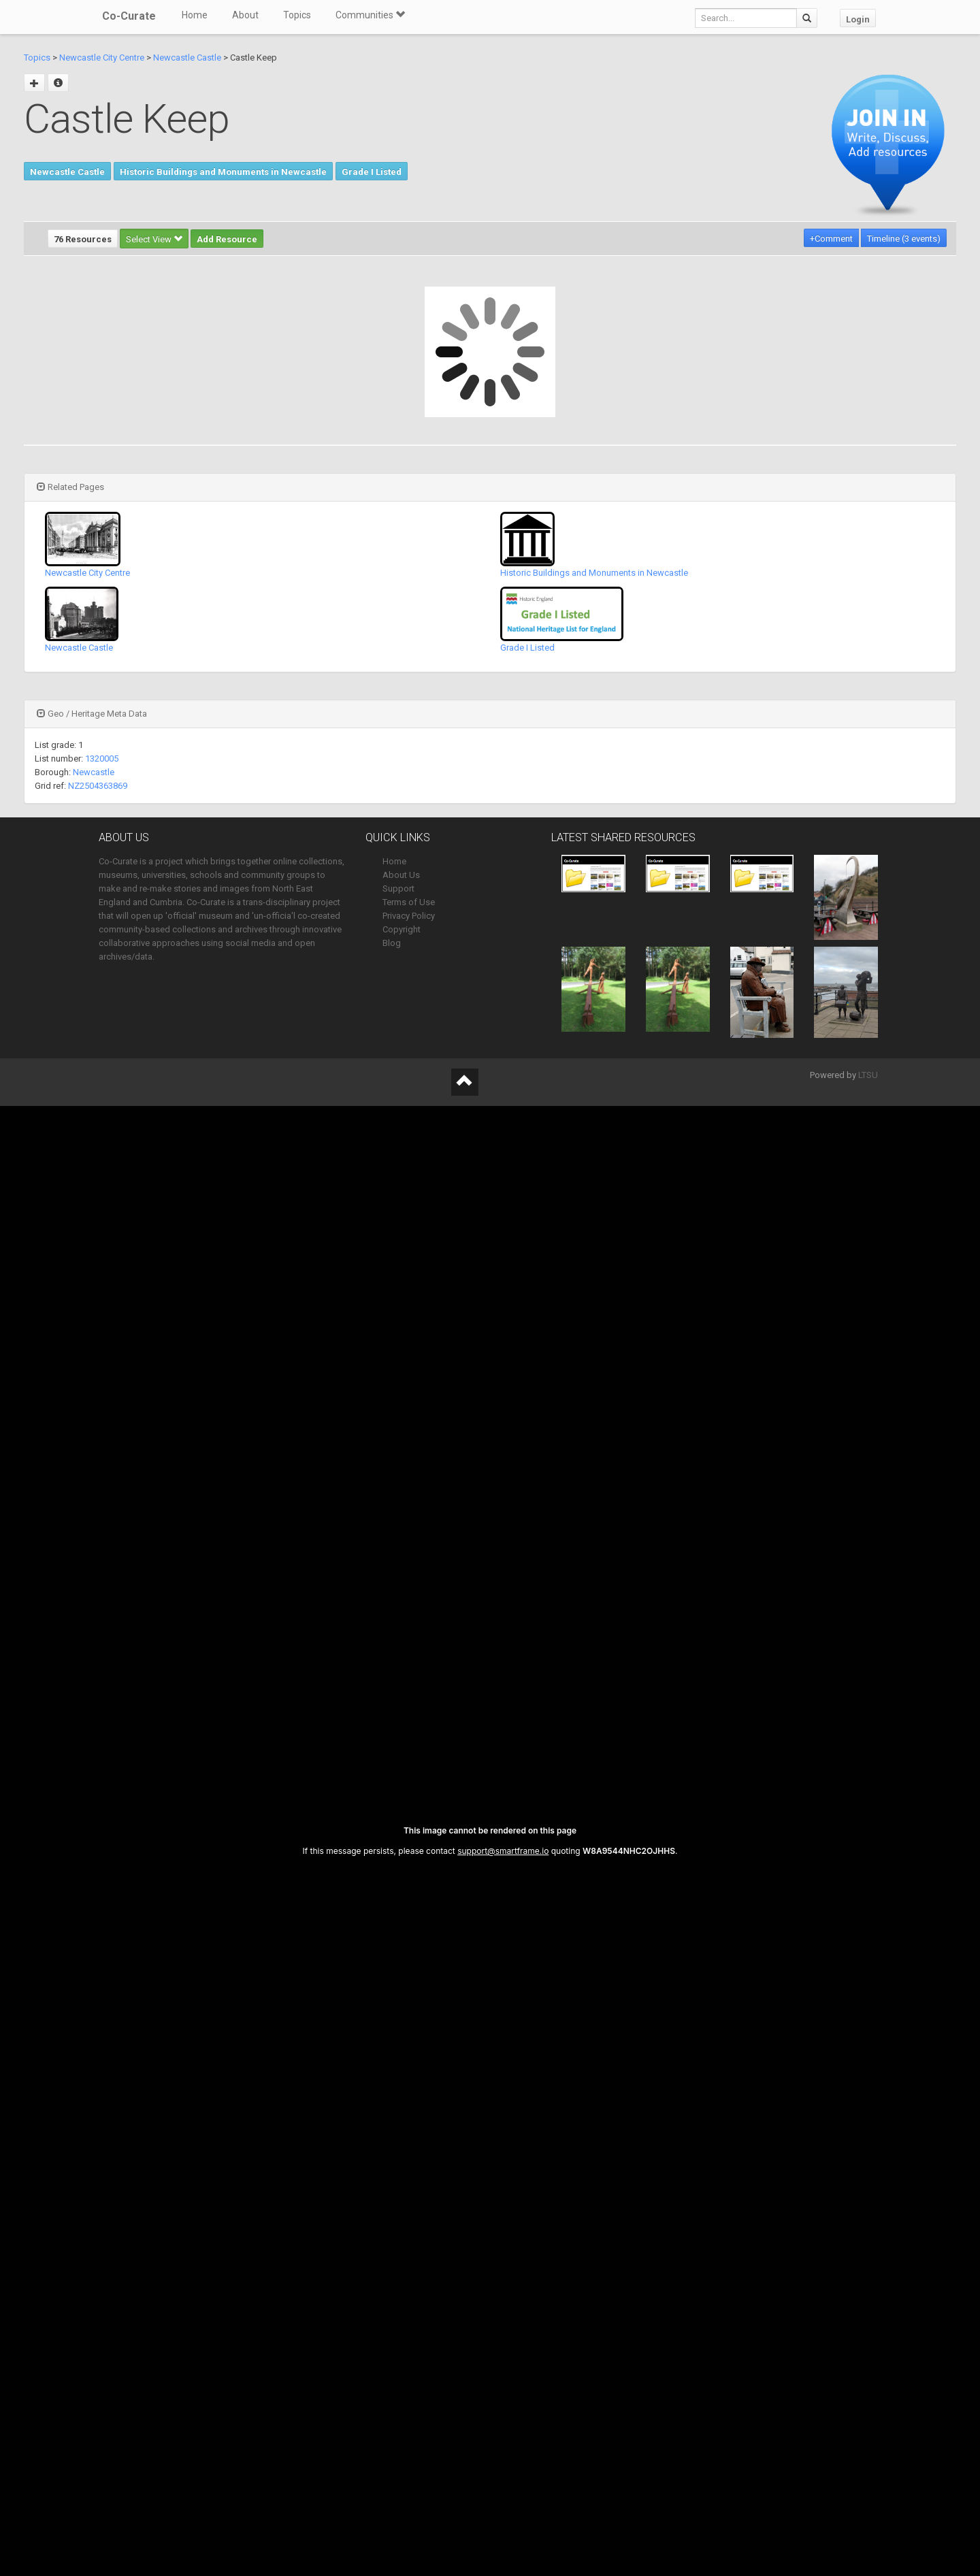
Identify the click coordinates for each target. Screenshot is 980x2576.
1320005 (101, 758)
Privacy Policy (408, 916)
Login (858, 19)
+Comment (831, 238)
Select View (154, 239)
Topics (297, 15)
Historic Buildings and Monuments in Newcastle (223, 172)
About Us (401, 875)
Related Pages (70, 487)
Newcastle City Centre (101, 57)
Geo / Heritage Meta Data (92, 713)
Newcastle (93, 772)
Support (398, 888)
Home (195, 15)
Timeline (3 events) (904, 238)
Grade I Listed (372, 172)
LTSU (868, 1075)
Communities (370, 15)
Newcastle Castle (187, 57)
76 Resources (83, 239)
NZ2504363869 (97, 786)
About (245, 15)
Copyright (401, 929)
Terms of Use (408, 902)
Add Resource (227, 239)
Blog (391, 943)
